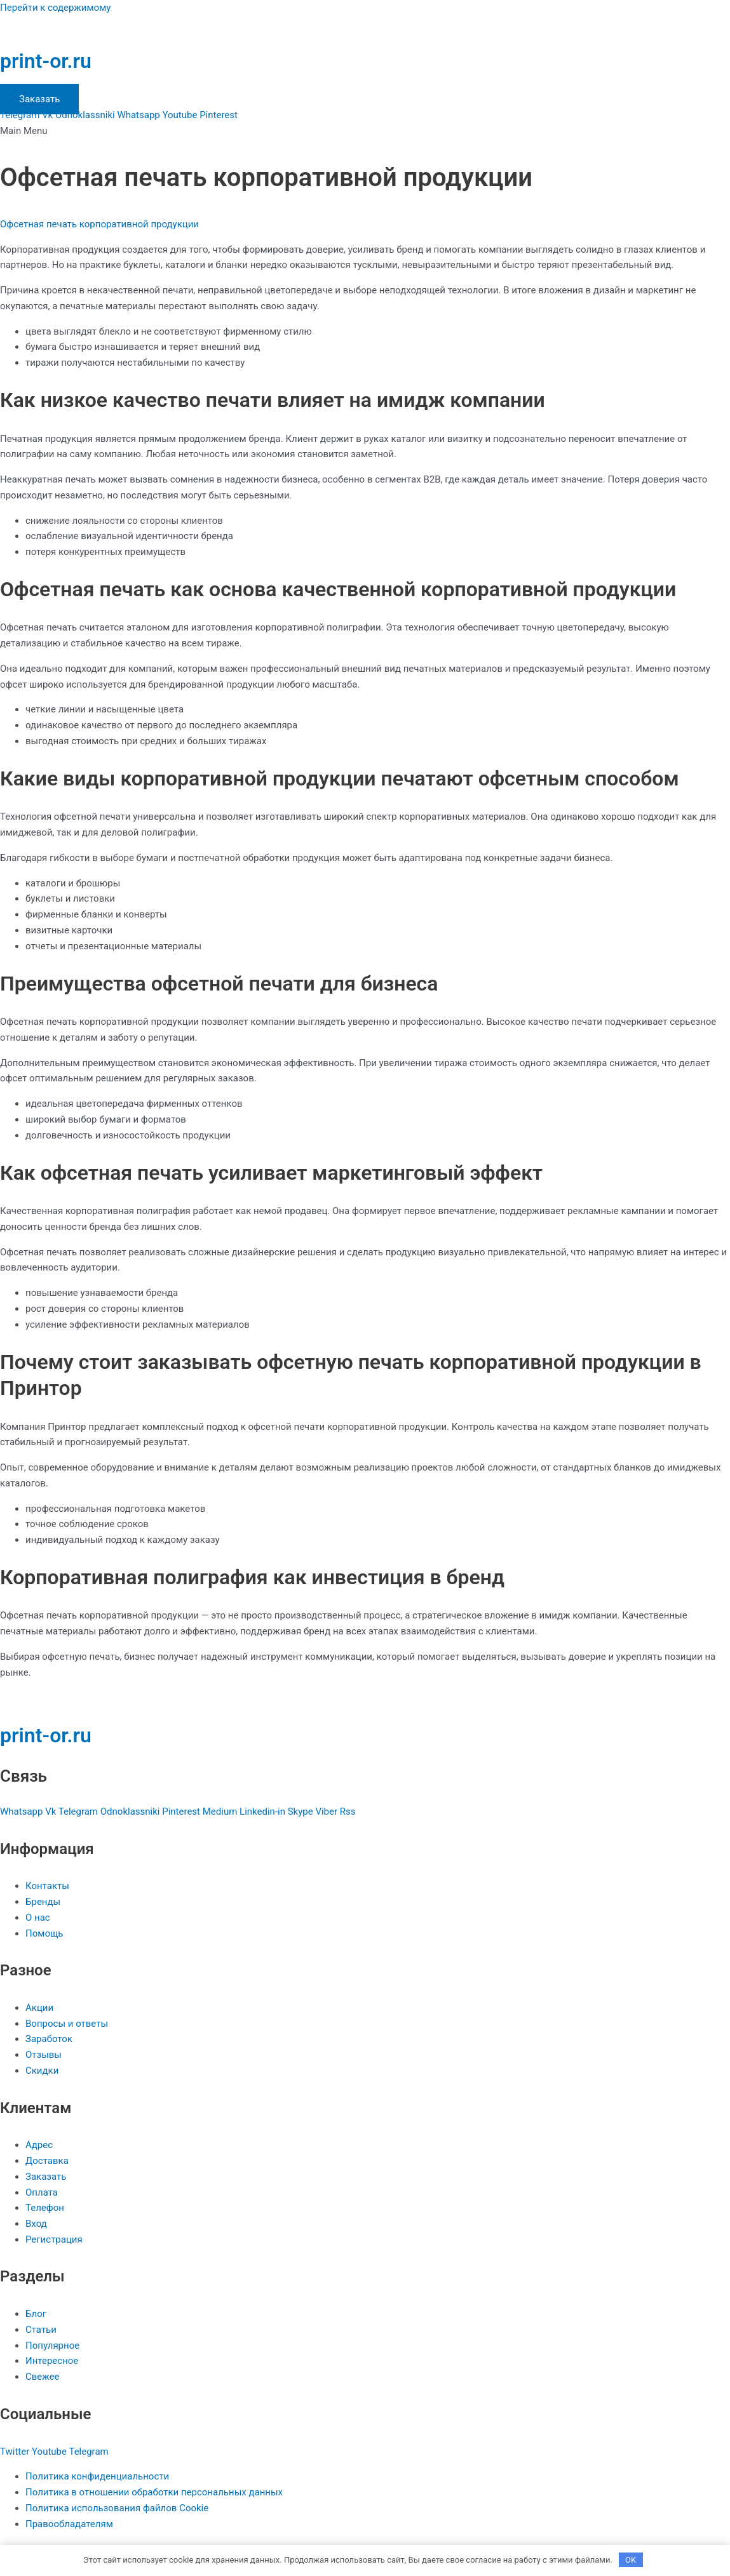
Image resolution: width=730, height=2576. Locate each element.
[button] (365, 131)
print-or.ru (45, 61)
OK (630, 2560)
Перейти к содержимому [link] (55, 7)
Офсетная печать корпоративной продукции (99, 224)
